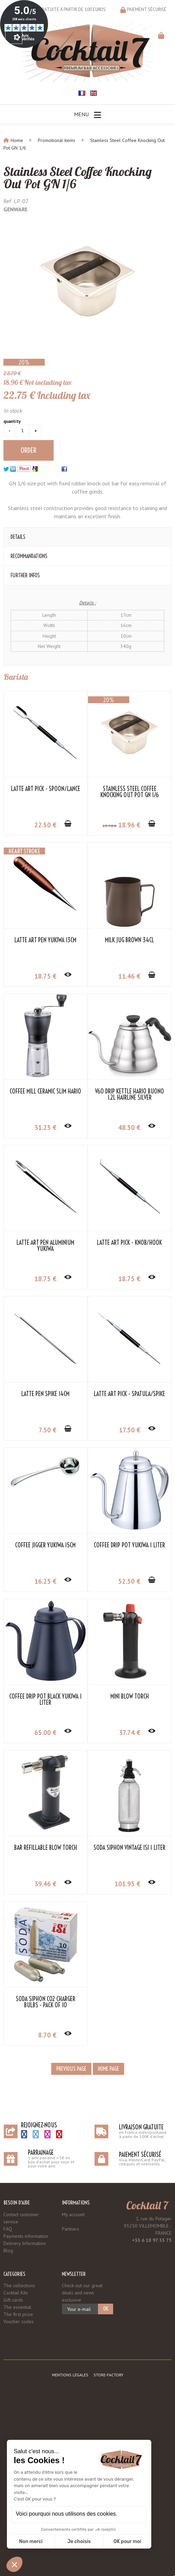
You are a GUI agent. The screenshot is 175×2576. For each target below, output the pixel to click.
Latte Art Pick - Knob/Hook (129, 1243)
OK (105, 2309)
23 (109, 825)
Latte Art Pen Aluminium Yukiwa (45, 1246)
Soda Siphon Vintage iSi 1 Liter (129, 1848)
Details (18, 536)
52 (129, 1581)
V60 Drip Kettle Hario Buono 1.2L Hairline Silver (129, 1094)
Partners (70, 2229)
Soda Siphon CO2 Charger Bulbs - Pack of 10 (45, 2002)
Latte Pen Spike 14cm (45, 1394)
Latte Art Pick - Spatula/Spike (129, 1394)
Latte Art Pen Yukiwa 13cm (45, 940)
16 (45, 1581)
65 (45, 1732)
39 (45, 1884)
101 (127, 1884)
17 (129, 1430)
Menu (87, 115)
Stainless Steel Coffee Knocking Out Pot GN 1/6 (77, 177)
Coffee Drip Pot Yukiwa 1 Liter (129, 1545)
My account (73, 2214)
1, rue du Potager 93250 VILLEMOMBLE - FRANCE (148, 2225)
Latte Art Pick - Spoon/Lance (45, 789)
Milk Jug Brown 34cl (129, 940)
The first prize (18, 2314)
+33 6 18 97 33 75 (152, 2240)
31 (45, 1127)
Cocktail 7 (147, 2205)
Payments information (25, 2236)
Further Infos (25, 575)
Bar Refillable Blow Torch (45, 1848)
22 (45, 825)
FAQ (7, 2229)
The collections (19, 2285)
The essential (17, 2307)
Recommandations (29, 556)
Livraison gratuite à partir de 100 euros (62, 9)
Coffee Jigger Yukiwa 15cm (45, 1545)
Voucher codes (18, 2321)
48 (129, 1127)
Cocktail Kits (15, 2293)
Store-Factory (108, 2374)
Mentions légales (70, 2374)
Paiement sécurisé (146, 9)
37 (129, 1732)
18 (129, 825)
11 (129, 976)
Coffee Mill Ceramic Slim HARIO (45, 1091)
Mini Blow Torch (129, 1696)
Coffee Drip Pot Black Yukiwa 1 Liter (45, 1699)
